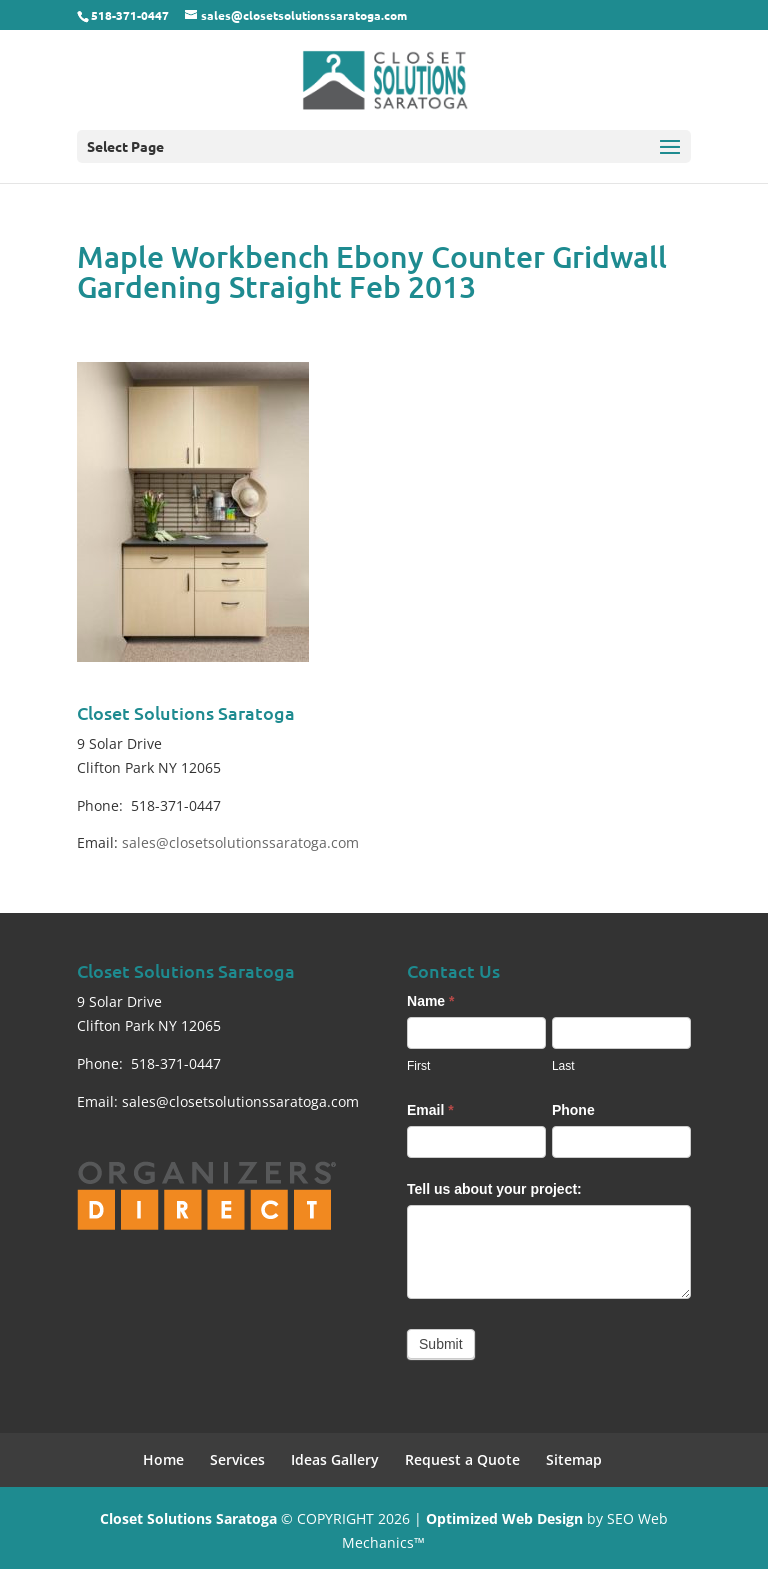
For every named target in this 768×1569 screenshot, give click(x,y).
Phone (573, 1110)
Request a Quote (462, 1459)
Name (430, 1001)
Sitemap (574, 1459)
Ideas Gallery (335, 1459)
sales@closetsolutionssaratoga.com (240, 842)
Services (237, 1459)
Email (430, 1110)
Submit (441, 1344)
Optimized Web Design (504, 1518)
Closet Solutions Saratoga (188, 1518)
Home (163, 1459)
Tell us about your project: (494, 1189)
